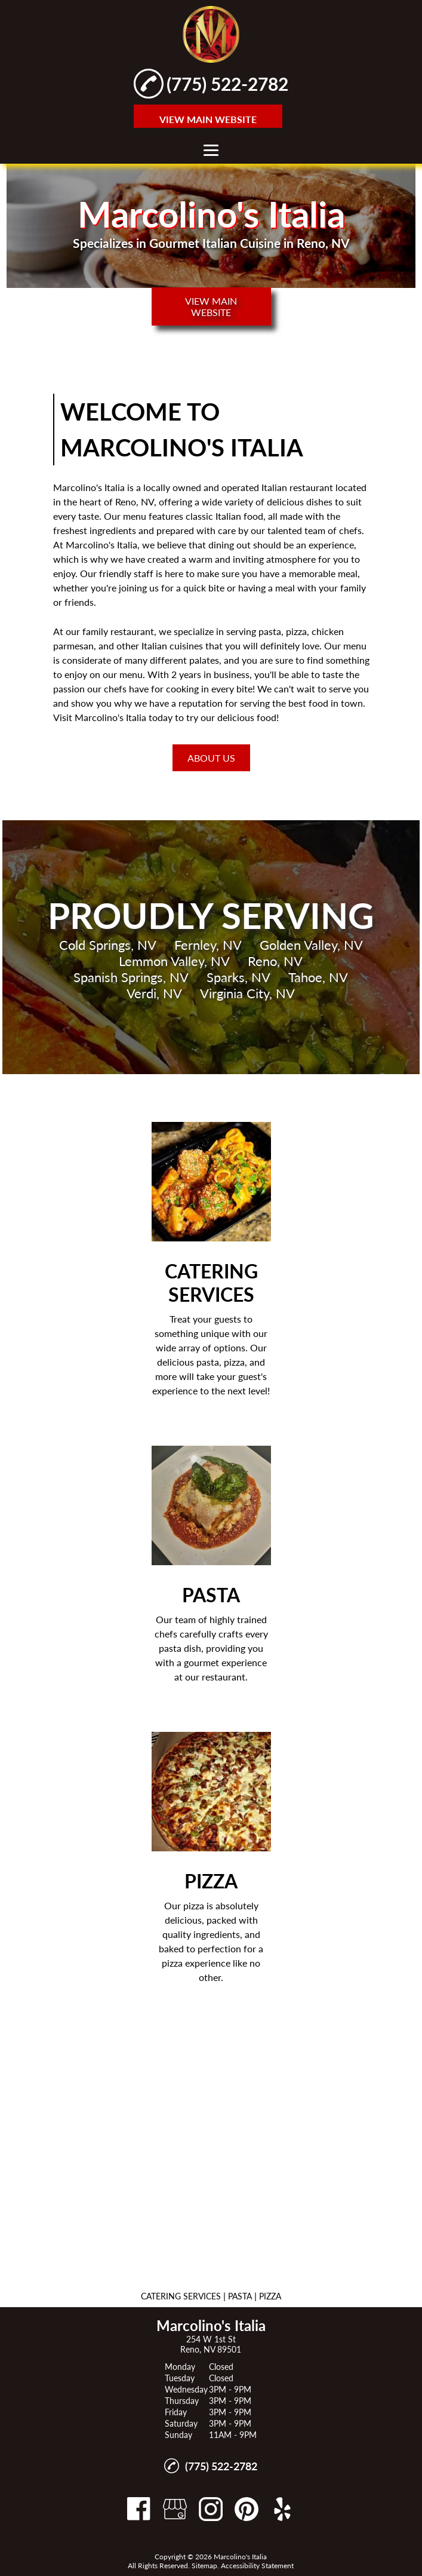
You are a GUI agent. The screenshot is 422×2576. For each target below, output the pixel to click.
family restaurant (118, 631)
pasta (269, 631)
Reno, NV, (135, 501)
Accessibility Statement (257, 2565)
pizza (296, 631)
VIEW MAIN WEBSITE (208, 119)
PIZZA (270, 2296)
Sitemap (204, 2565)
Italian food (239, 516)
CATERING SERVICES (181, 2296)
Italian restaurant (297, 487)
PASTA (240, 2296)
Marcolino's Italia (89, 487)
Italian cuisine (170, 645)
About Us (211, 757)
